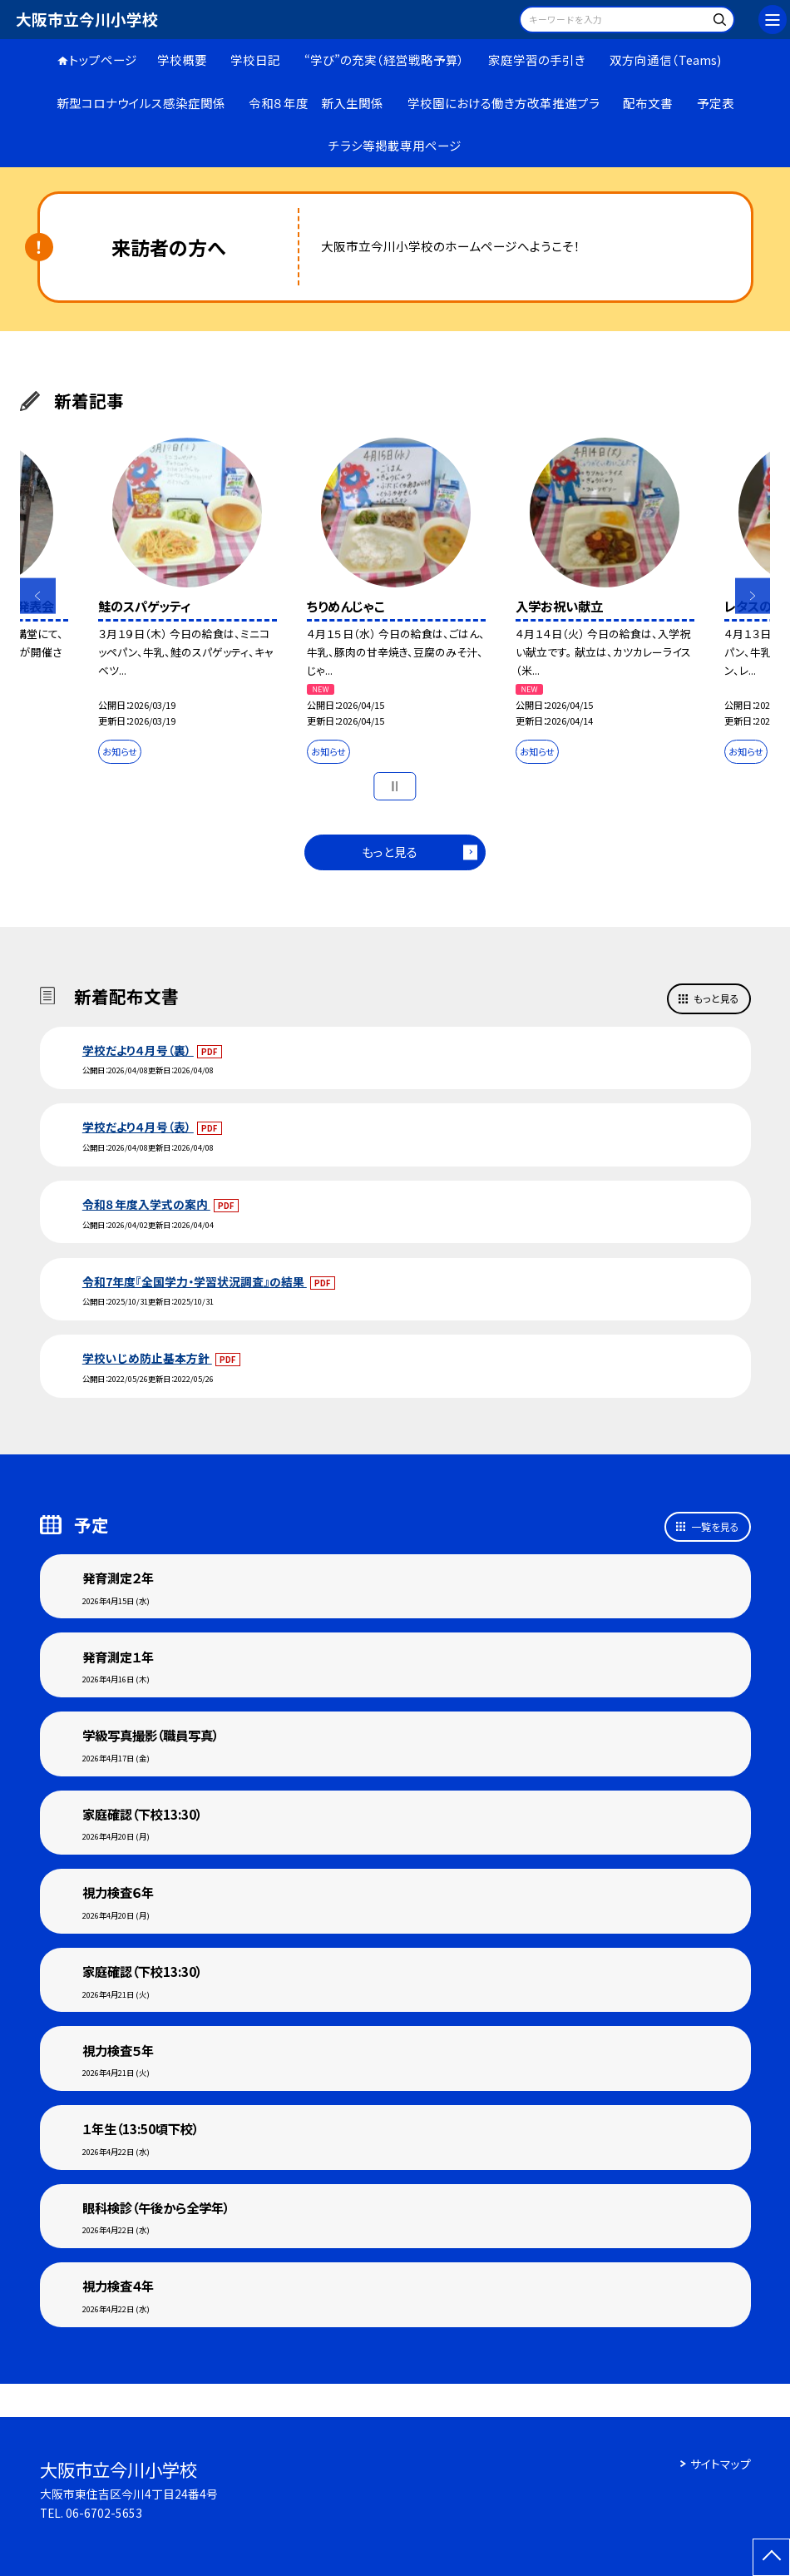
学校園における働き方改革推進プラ (503, 102)
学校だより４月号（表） (138, 1126)
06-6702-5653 (104, 2512)
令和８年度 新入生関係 (316, 102)
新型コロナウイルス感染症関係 (141, 102)
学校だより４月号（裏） (138, 1050)
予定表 (715, 102)
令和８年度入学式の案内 (146, 1204)
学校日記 (255, 59)
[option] (186, 604)
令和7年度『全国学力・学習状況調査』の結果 (194, 1281)
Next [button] (753, 596)
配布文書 (648, 102)
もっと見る (389, 851)
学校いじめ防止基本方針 (147, 1358)
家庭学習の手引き (536, 59)
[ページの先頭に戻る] (771, 2557)
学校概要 (182, 59)
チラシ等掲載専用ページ (395, 145)
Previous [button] (38, 596)
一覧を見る (715, 1526)
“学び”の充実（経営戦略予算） (384, 59)
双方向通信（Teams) (665, 59)
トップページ (103, 59)
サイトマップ (720, 2463)
